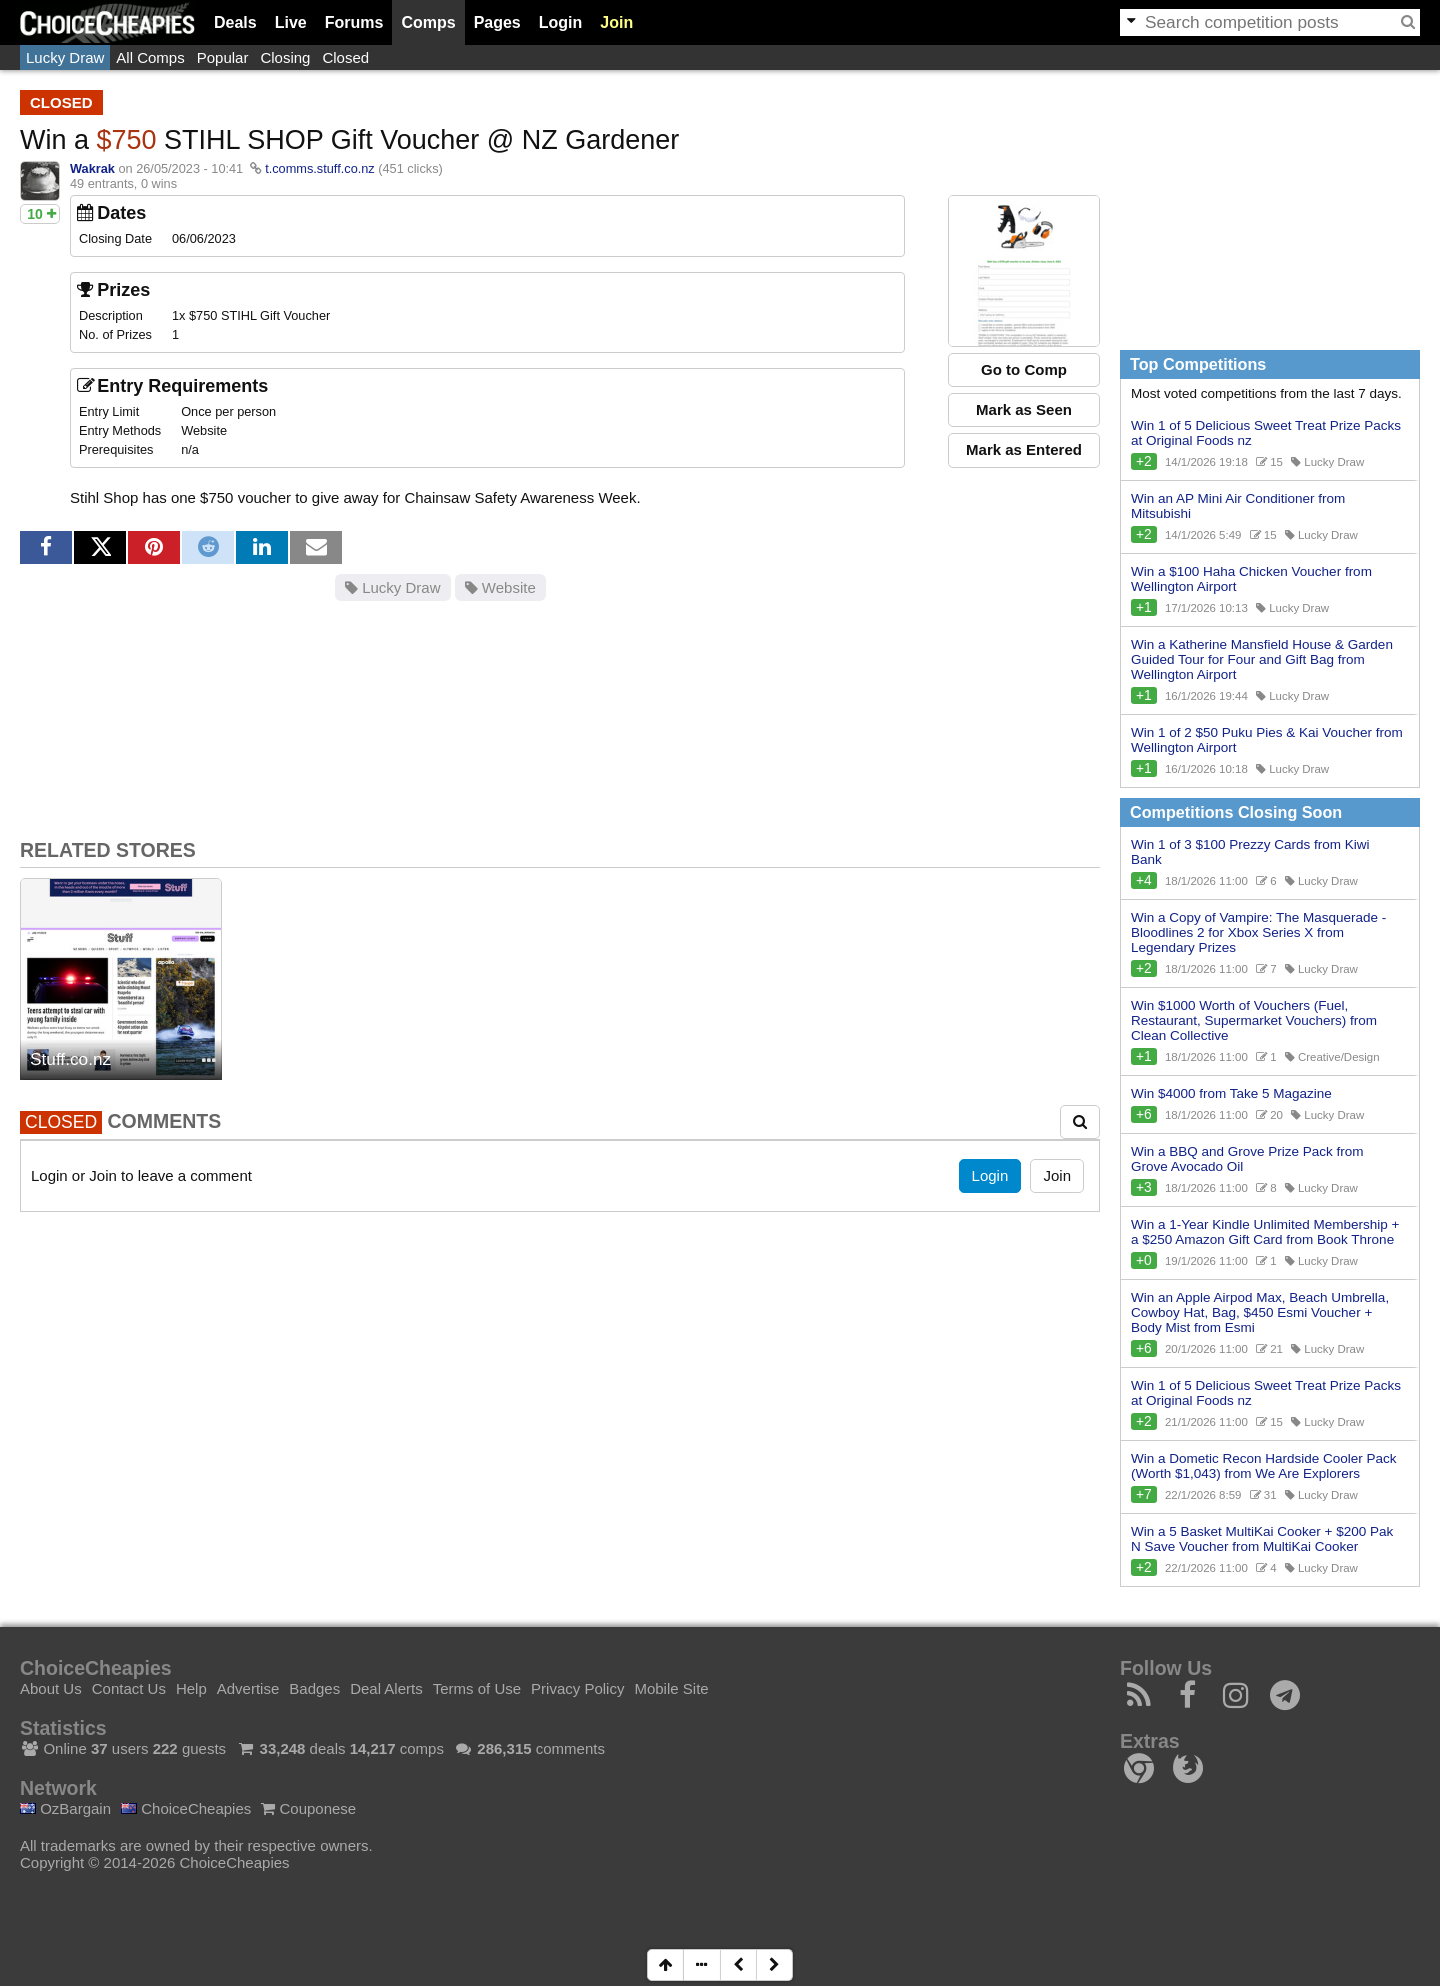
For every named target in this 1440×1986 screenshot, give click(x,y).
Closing (285, 57)
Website (500, 587)
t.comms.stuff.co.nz (320, 168)
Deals (235, 22)
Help (191, 1688)
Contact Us (129, 1688)
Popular (223, 57)
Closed (345, 57)
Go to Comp (1024, 369)
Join (616, 22)
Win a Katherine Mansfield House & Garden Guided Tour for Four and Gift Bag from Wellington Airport (1262, 659)
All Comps (150, 57)
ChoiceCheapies (186, 1808)
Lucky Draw (65, 57)
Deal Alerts (386, 1688)
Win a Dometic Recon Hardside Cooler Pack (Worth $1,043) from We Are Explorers (1264, 1466)
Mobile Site (671, 1688)
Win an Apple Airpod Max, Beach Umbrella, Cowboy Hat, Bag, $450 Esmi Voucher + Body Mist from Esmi (1260, 1312)
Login (561, 22)
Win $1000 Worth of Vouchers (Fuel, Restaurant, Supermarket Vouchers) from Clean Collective (1254, 1020)
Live (291, 22)
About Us (51, 1688)
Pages (497, 22)
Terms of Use (477, 1688)
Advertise (248, 1688)
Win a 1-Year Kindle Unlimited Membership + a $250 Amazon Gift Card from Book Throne (1265, 1232)
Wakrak (92, 168)
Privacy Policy (577, 1688)
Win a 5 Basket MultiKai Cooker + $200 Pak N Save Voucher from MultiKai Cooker (1262, 1539)
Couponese (308, 1808)
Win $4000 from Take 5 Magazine (1231, 1093)
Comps (428, 22)
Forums (354, 22)
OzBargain (65, 1808)
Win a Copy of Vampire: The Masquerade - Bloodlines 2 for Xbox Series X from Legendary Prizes (1258, 932)
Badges (314, 1688)
